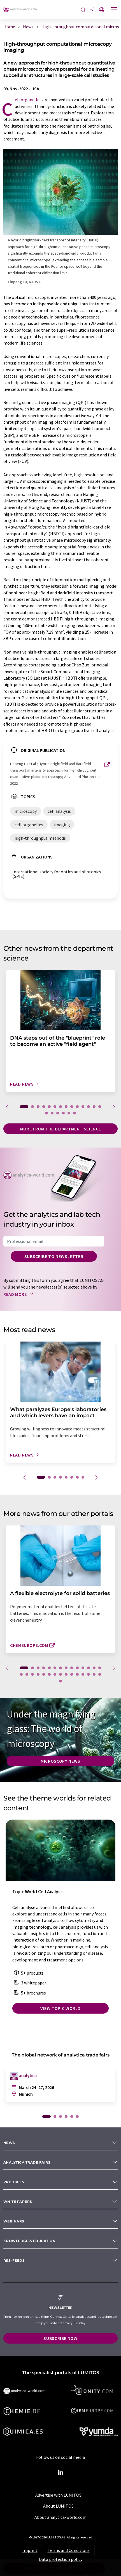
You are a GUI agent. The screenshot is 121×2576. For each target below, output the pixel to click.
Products (13, 2182)
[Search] (83, 10)
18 (63, 1113)
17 (57, 1113)
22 (60, 1674)
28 (94, 1674)
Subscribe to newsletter (53, 1256)
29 (99, 1674)
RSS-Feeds (14, 2260)
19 (69, 1113)
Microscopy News (60, 1761)
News (9, 2143)
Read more (19, 1294)
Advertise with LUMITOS (58, 2495)
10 (77, 1106)
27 (88, 1674)
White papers (17, 2201)
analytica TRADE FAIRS (26, 2162)
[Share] (92, 10)
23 (66, 1674)
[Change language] (102, 10)
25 (77, 1674)
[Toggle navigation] (114, 10)
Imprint (30, 2550)
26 (83, 1674)
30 (60, 1681)
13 (94, 1106)
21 (54, 1674)
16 (52, 1113)
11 (83, 1106)
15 (46, 1113)
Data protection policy (60, 2559)
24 (71, 1674)
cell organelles (28, 99)
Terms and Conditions (69, 2550)
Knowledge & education (29, 2241)
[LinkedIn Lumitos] (60, 2472)
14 (99, 1106)
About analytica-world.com (60, 2517)
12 (88, 1106)
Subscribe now (60, 2338)
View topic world (60, 2008)
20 (74, 1113)
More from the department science (60, 1129)
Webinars (13, 2221)
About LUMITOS (58, 2506)
